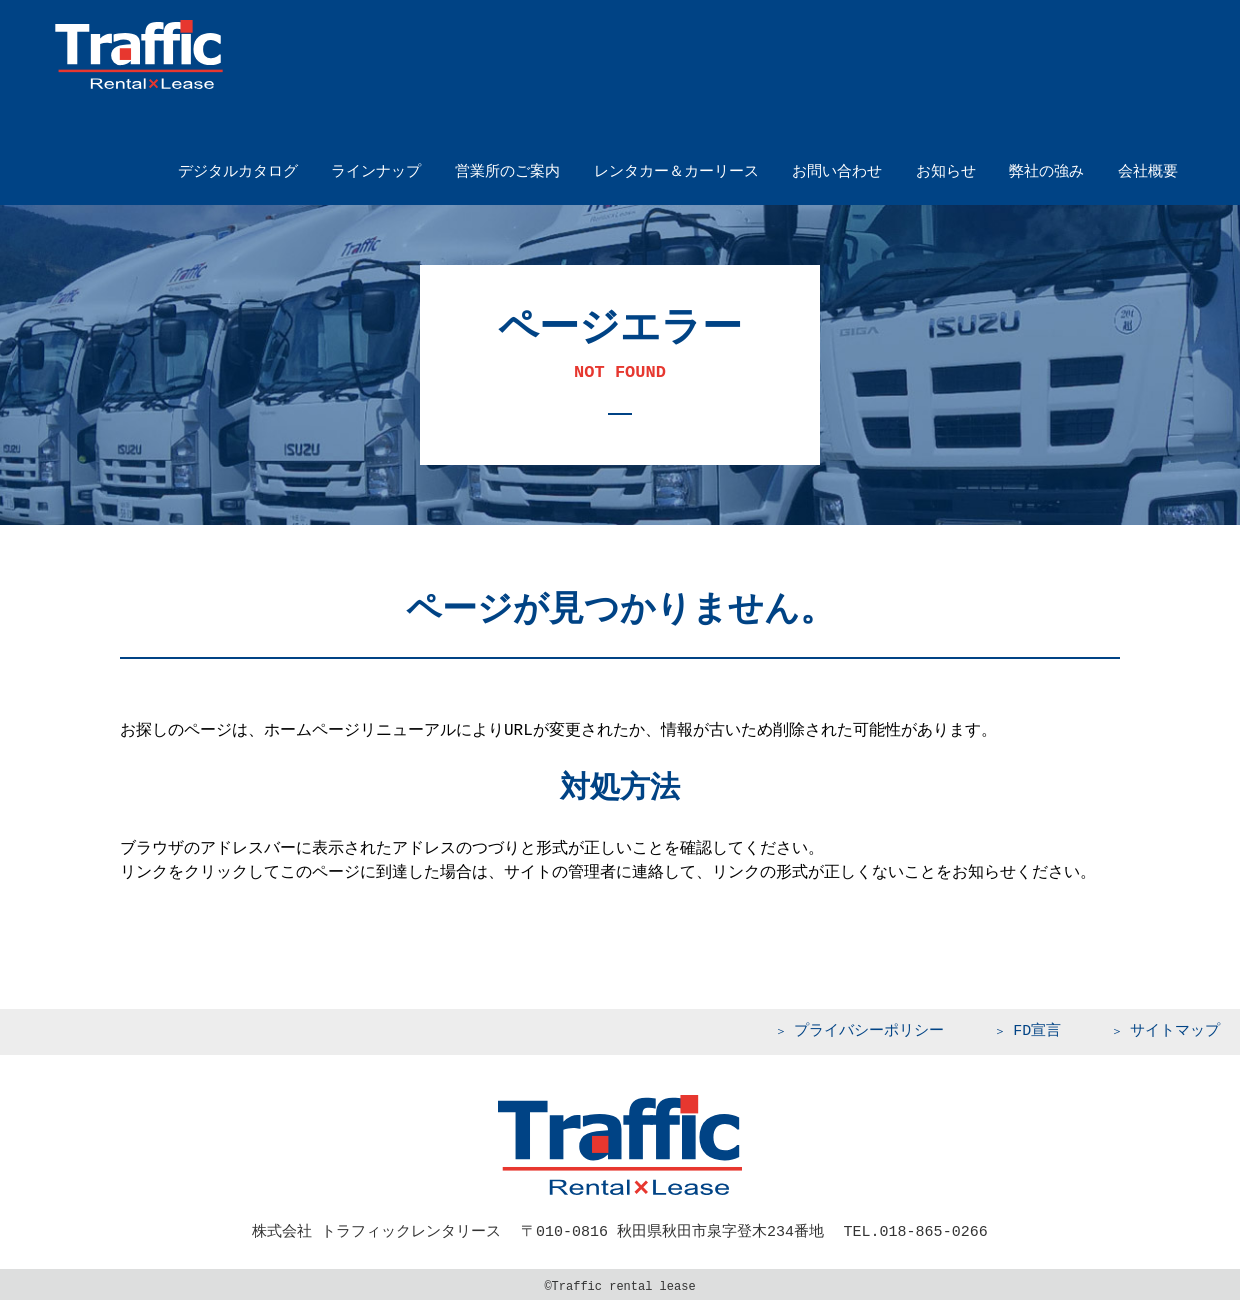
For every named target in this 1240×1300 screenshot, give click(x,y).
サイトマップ (1175, 1029)
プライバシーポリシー (869, 1029)
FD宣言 (1037, 1029)
